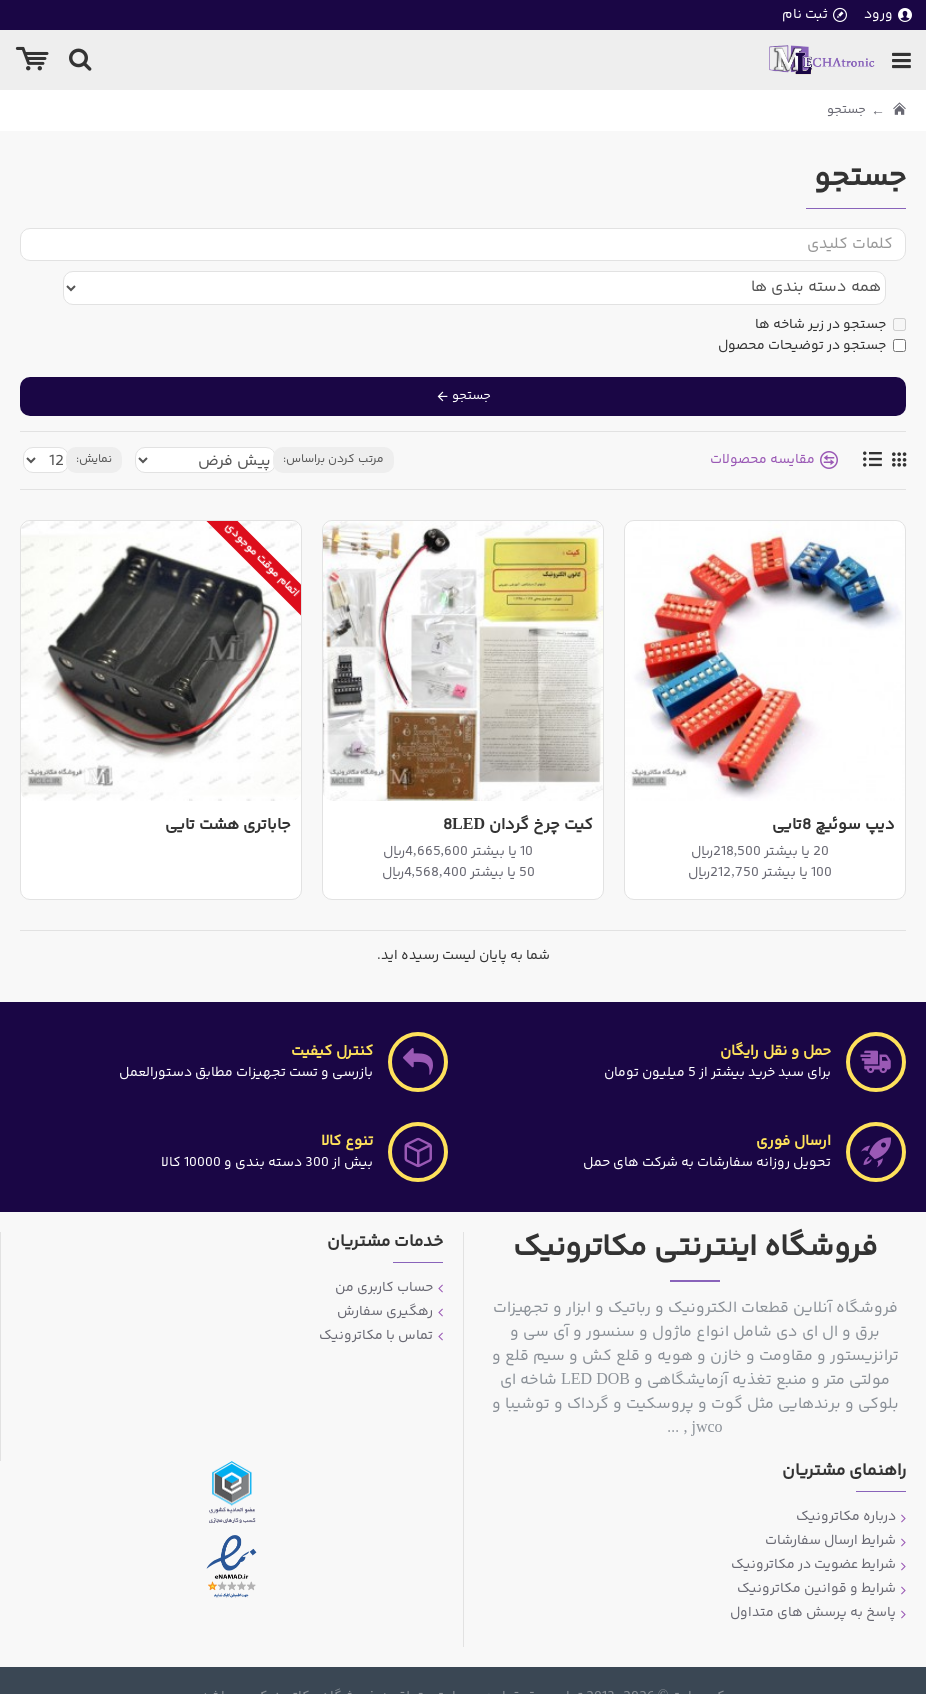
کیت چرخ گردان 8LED (518, 787)
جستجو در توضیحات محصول (812, 307)
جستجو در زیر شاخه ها (830, 286)
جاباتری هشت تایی (228, 787)
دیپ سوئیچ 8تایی (833, 787)
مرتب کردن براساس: (333, 421)
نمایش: (94, 421)
